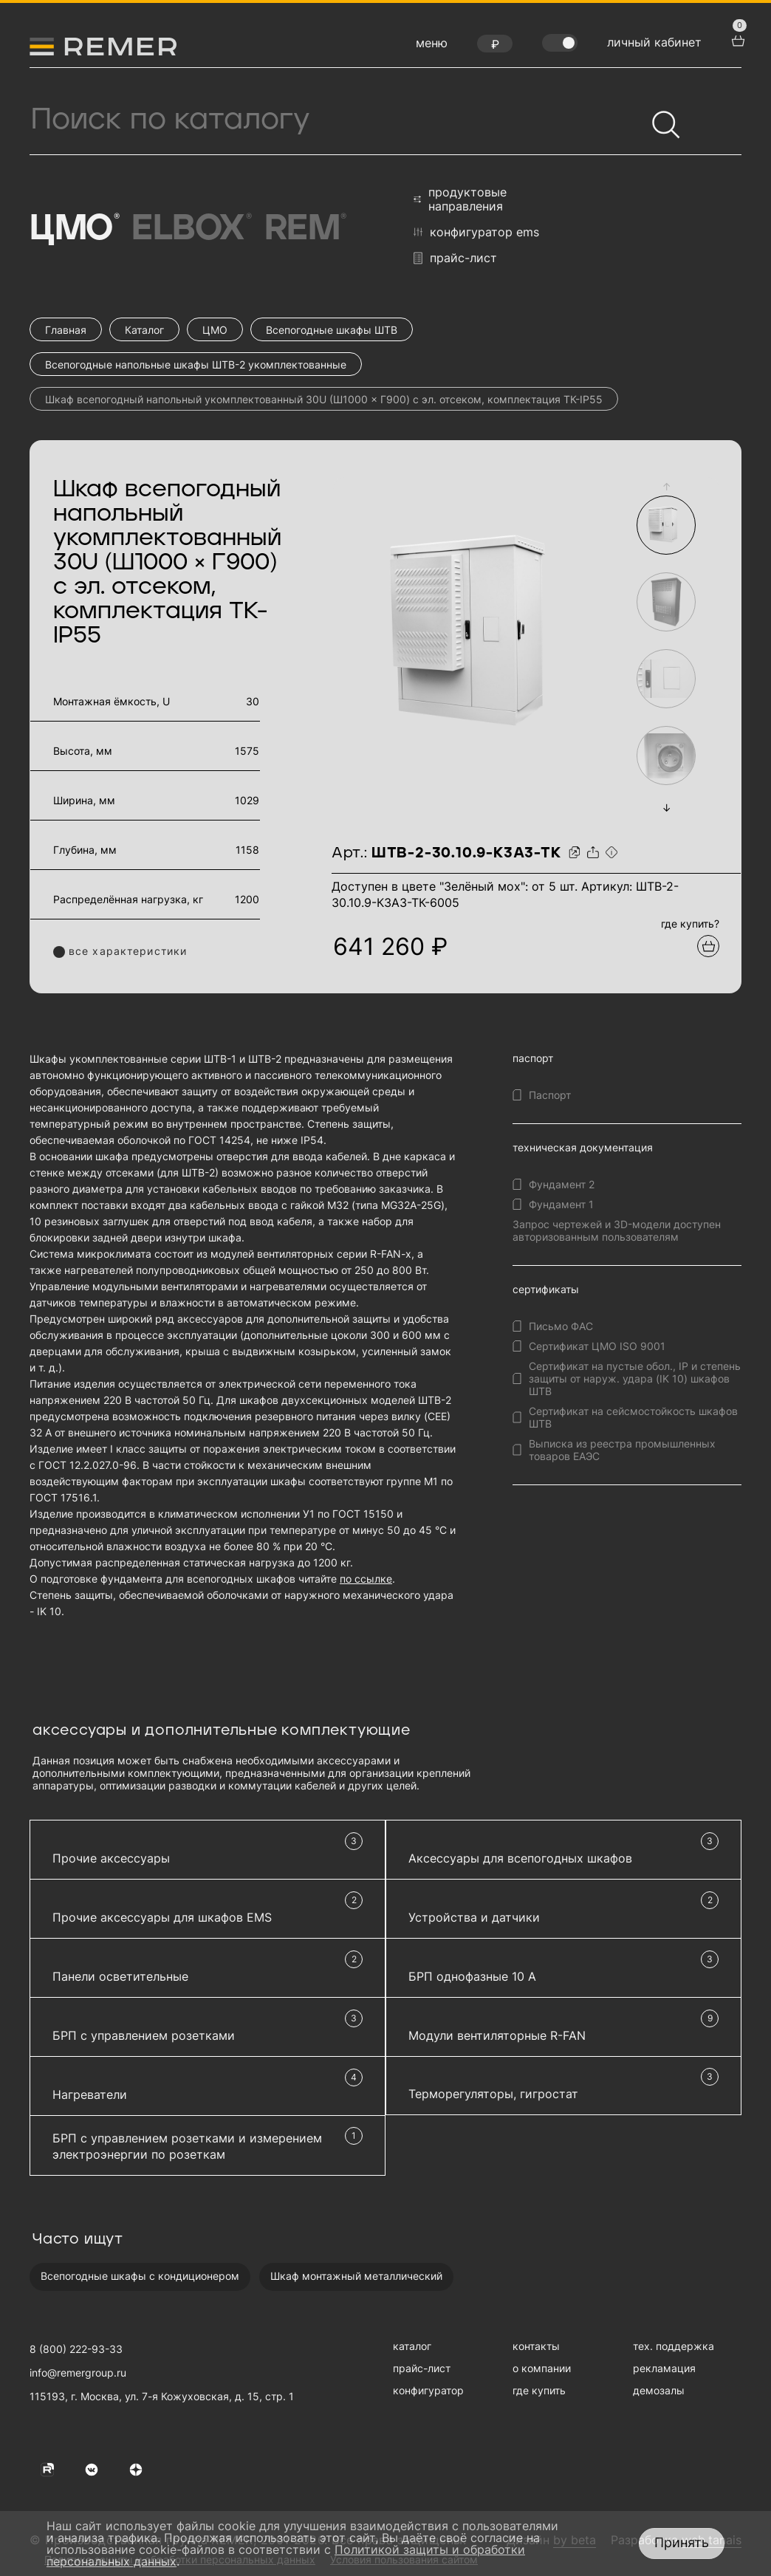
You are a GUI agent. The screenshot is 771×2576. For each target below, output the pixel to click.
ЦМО (73, 229)
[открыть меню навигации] (432, 46)
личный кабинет (654, 42)
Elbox (190, 229)
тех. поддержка (673, 2346)
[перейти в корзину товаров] (736, 39)
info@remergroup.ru (78, 2372)
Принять (681, 2542)
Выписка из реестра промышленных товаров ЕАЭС (622, 1449)
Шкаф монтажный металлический (356, 2276)
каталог (412, 2346)
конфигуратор (428, 2390)
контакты (536, 2346)
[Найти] (659, 118)
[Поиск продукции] (337, 119)
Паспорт (550, 1095)
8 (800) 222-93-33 (76, 2349)
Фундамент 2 (561, 1184)
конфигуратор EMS (476, 232)
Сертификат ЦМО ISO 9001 (597, 1346)
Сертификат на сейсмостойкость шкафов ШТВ (633, 1417)
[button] (666, 486)
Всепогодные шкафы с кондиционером (140, 2276)
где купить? (690, 923)
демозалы (659, 2390)
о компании (542, 2368)
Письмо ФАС (561, 1326)
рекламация (664, 2368)
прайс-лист (455, 258)
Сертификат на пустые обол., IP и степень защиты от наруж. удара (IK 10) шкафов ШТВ (635, 1378)
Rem (304, 229)
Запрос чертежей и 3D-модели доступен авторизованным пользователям (617, 1230)
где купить (539, 2390)
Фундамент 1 (561, 1204)
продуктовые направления (460, 199)
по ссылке (366, 1578)
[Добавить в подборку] (708, 946)
